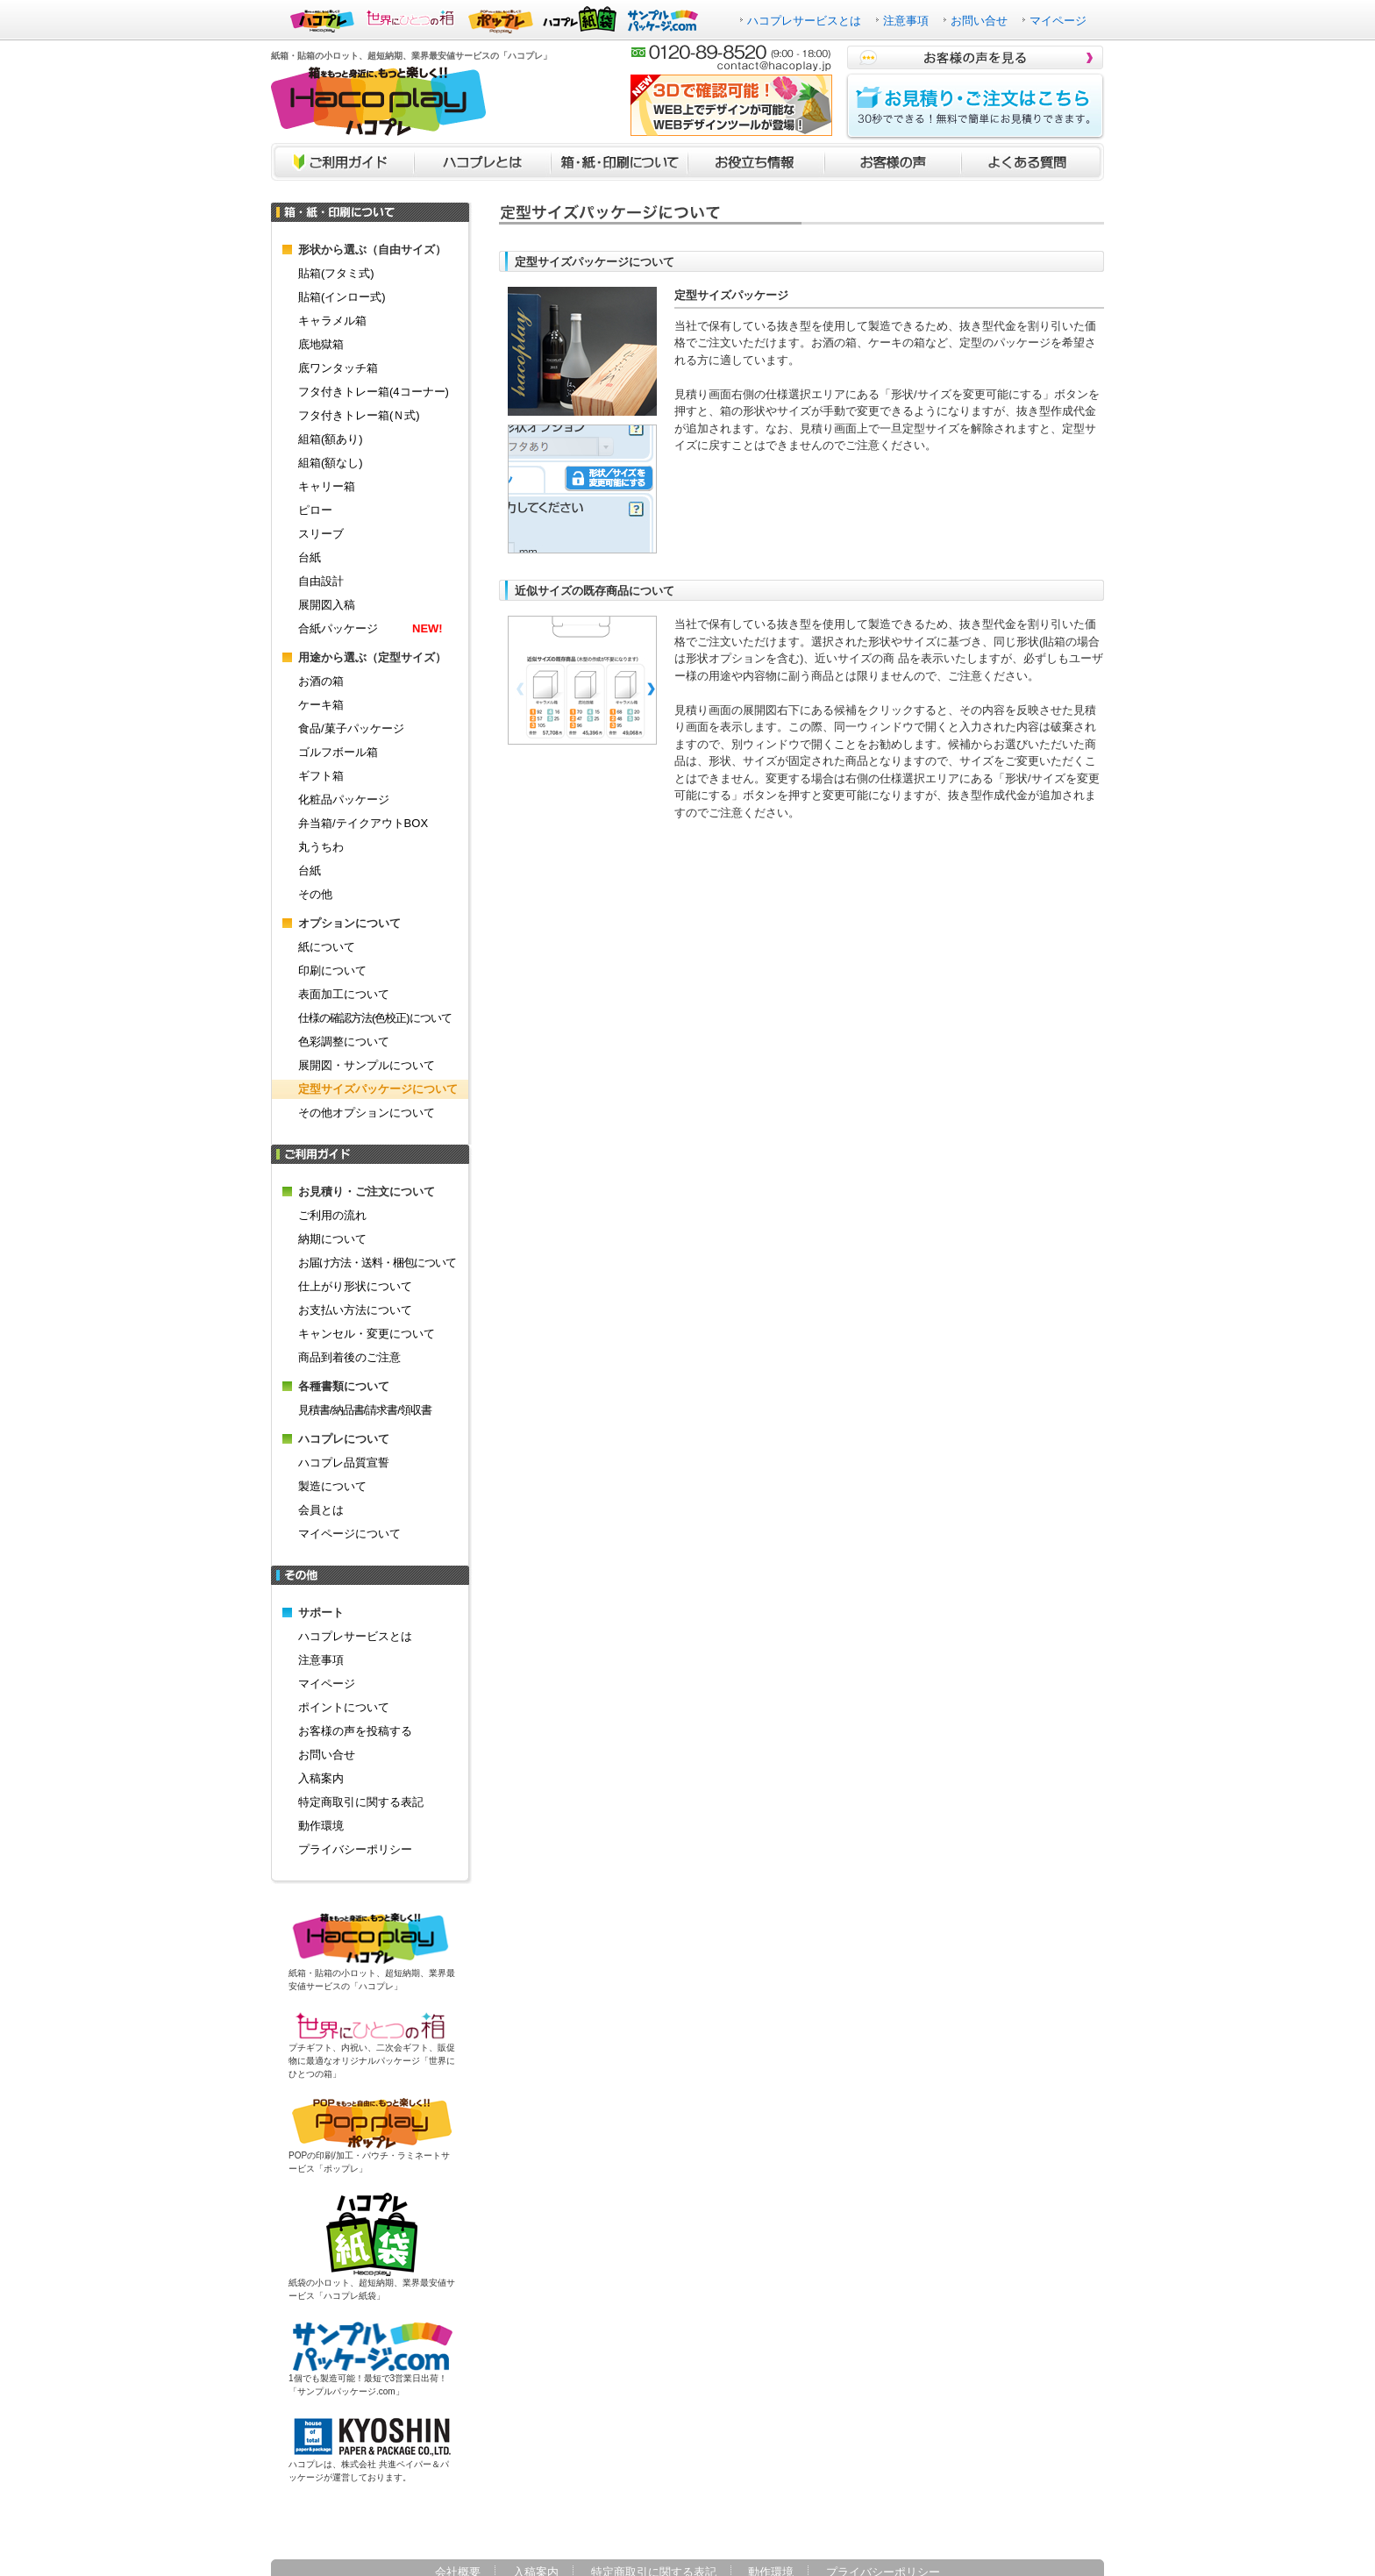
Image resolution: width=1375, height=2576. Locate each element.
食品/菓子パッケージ (351, 728)
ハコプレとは (482, 162)
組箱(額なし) (330, 462)
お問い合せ (979, 20)
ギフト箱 (321, 775)
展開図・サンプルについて (366, 1065)
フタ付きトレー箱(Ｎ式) (359, 415)
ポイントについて (343, 1707)
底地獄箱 (321, 344)
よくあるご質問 (1032, 162)
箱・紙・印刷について (619, 162)
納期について (332, 1238)
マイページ (1057, 20)
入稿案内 (321, 1778)
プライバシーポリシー (355, 1849)
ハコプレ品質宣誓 (343, 1462)
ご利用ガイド (342, 162)
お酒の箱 (321, 681)
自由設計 (321, 581)
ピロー (315, 510)
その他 (315, 894)
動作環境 (321, 1825)
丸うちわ (321, 846)
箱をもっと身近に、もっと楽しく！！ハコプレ (378, 101)
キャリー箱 (326, 486)
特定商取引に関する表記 (361, 1802)
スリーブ (321, 533)
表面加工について (343, 994)
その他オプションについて (366, 1112)
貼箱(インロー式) (342, 296)
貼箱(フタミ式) (336, 273)
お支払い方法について (355, 1310)
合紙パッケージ (370, 628)
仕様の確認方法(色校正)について (375, 1017)
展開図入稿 (326, 604)
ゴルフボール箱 (338, 752)
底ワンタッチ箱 (338, 368)
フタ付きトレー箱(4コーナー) (373, 391)
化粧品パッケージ (343, 799)
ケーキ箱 (321, 704)
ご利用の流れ (332, 1215)
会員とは (321, 1509)
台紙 (309, 557)
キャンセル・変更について (366, 1333)
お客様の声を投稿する (355, 1731)
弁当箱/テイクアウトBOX (363, 823)
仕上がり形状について (355, 1286)
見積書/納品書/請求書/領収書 (364, 1409)
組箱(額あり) (330, 439)
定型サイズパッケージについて (378, 1088)
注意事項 (906, 20)
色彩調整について (343, 1041)
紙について (326, 946)
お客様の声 (892, 162)
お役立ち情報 (756, 162)
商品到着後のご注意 (349, 1357)
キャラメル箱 (332, 320)
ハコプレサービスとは (804, 20)
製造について (332, 1486)
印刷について (332, 970)
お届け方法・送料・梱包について (377, 1262)
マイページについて (349, 1533)
